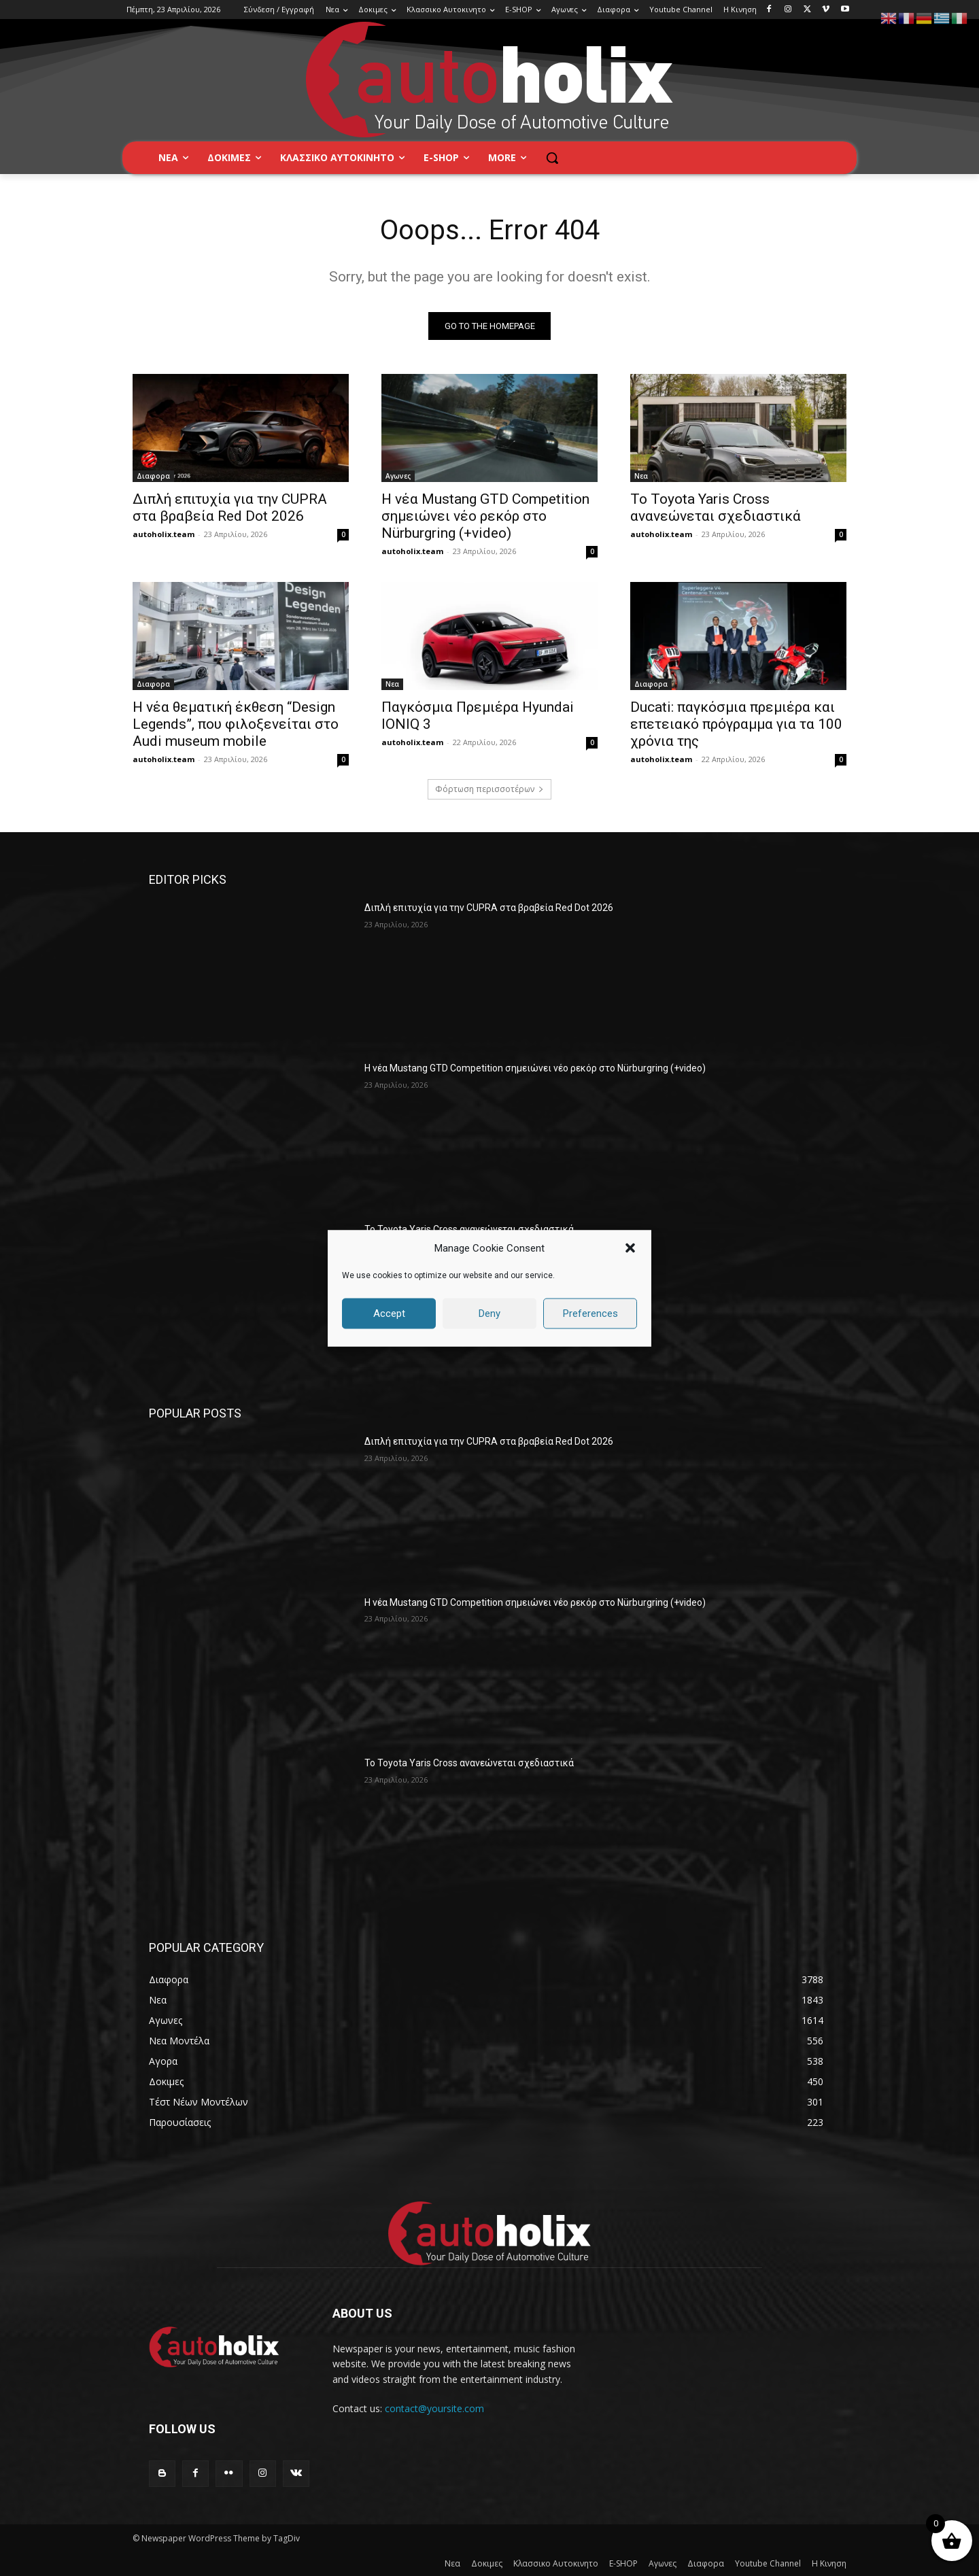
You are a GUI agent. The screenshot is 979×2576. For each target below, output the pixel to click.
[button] (630, 1248)
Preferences (590, 1313)
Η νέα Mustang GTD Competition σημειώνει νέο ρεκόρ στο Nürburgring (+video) (485, 516)
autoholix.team (163, 534)
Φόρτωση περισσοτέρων (489, 789)
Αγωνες (398, 476)
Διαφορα (153, 476)
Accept (389, 1313)
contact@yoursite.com (434, 2408)
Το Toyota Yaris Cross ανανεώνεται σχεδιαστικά (715, 507)
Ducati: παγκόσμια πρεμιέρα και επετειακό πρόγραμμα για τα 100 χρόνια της (736, 724)
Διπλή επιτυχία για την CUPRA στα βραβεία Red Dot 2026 (230, 507)
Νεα (641, 476)
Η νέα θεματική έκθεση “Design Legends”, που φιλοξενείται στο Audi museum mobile (236, 724)
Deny (489, 1313)
